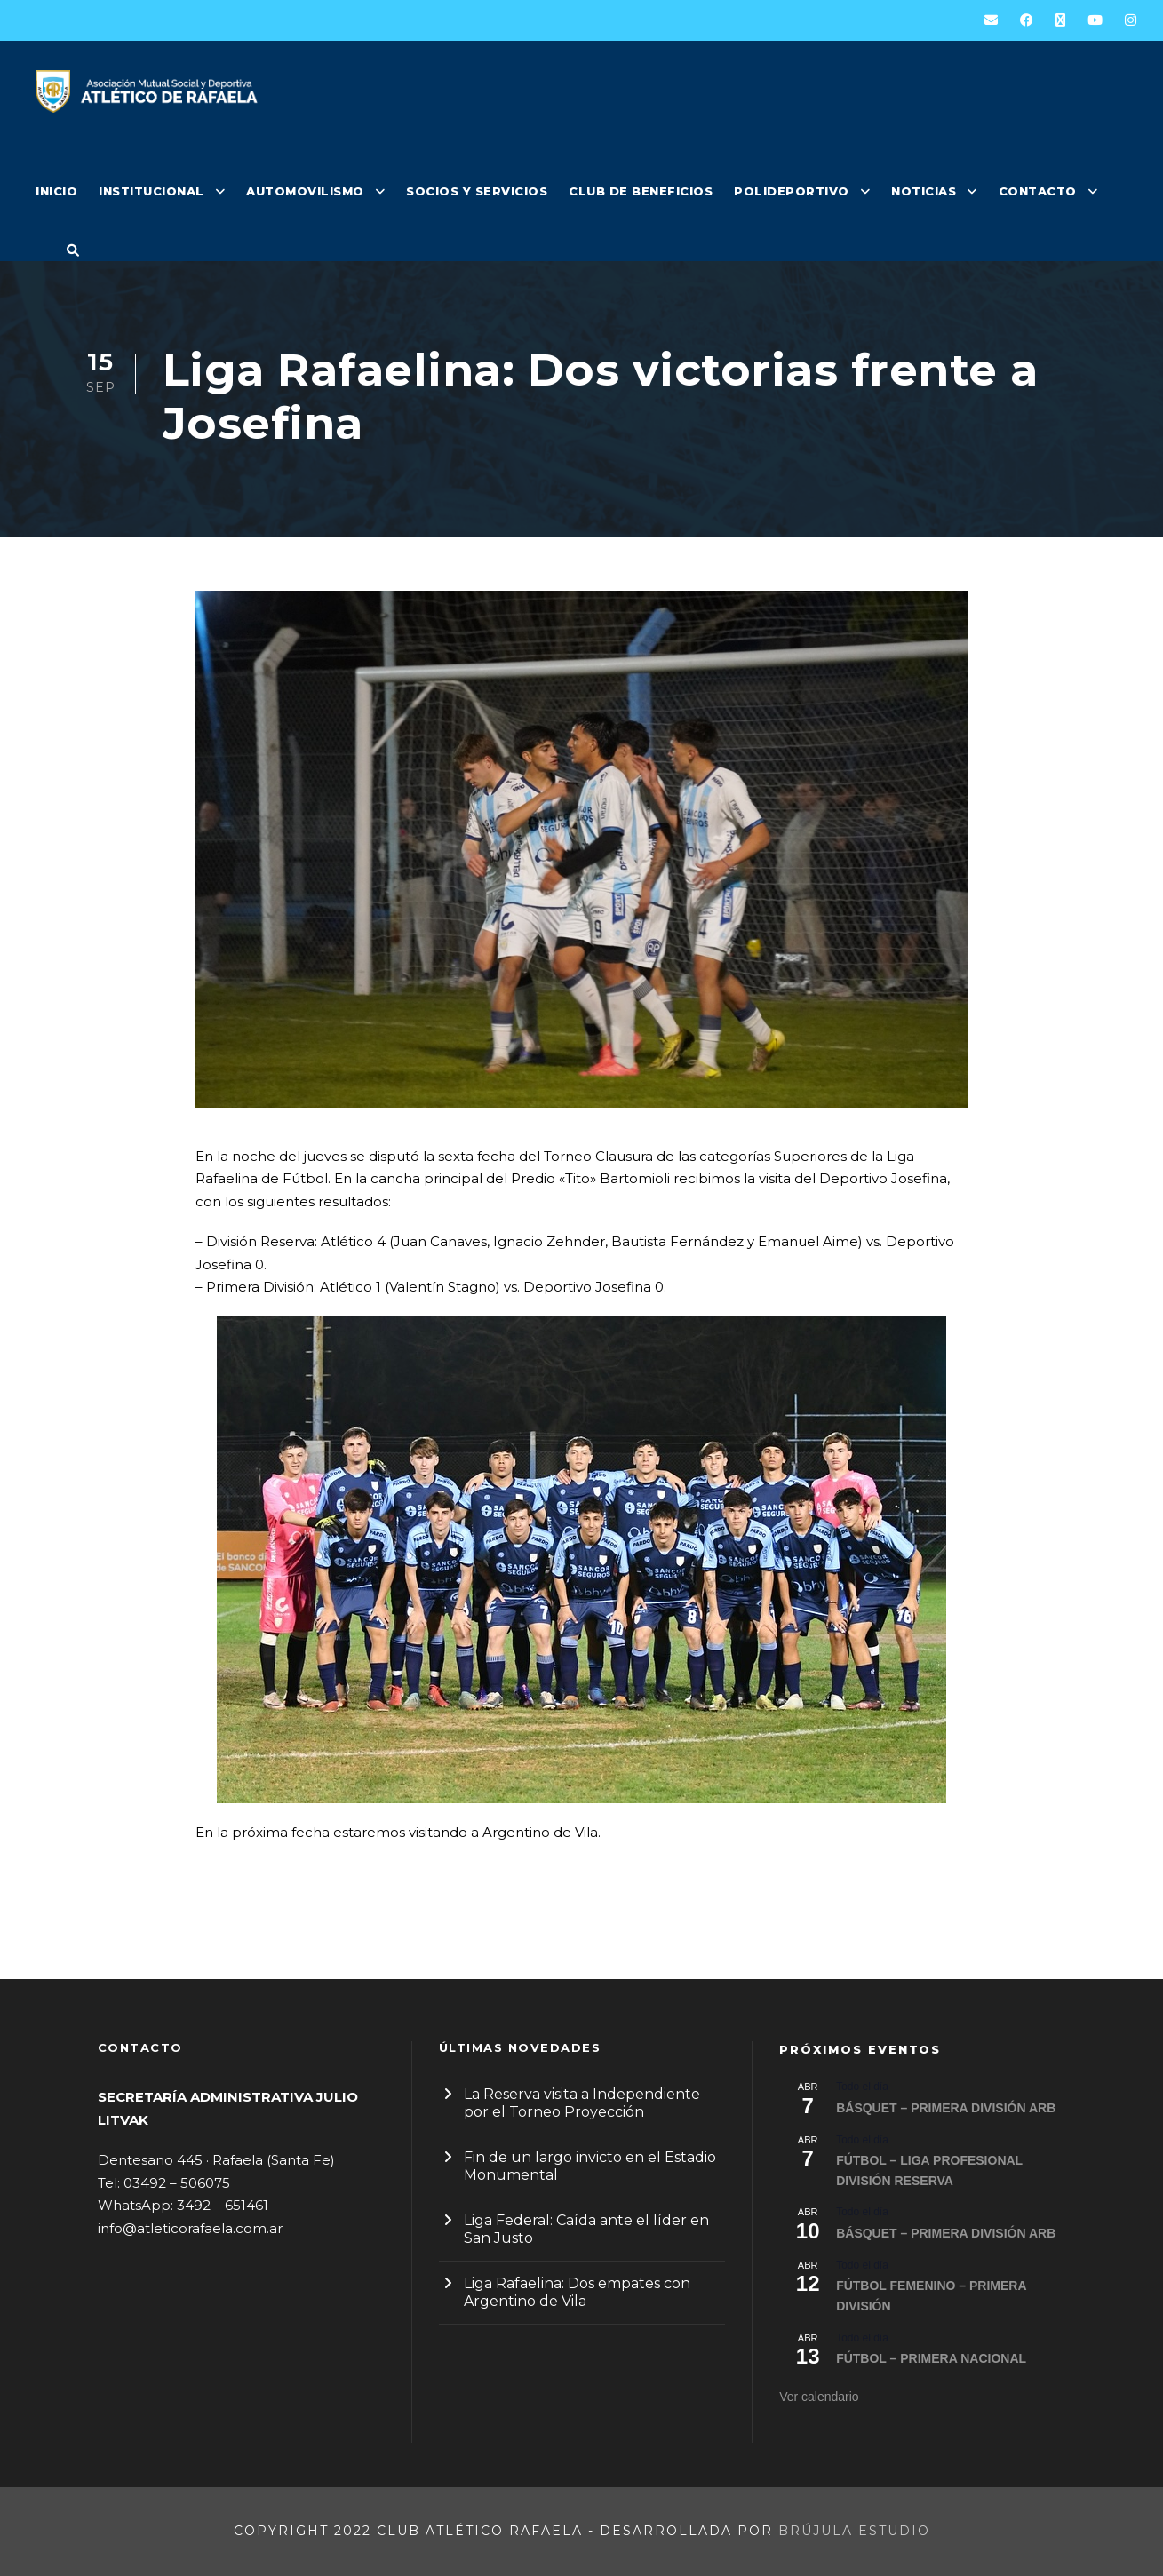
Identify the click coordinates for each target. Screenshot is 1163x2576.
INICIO (56, 191)
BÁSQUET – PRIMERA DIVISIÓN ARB (945, 2108)
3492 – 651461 (222, 2205)
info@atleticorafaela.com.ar (190, 2228)
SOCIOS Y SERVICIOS (476, 191)
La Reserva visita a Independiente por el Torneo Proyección (582, 2103)
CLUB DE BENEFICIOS (641, 191)
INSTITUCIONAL (151, 191)
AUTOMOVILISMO (305, 191)
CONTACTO (1038, 191)
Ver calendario (819, 2396)
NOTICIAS (923, 191)
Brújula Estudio (854, 2531)
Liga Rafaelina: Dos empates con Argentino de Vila (577, 2292)
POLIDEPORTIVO (791, 191)
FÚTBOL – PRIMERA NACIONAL (931, 2358)
